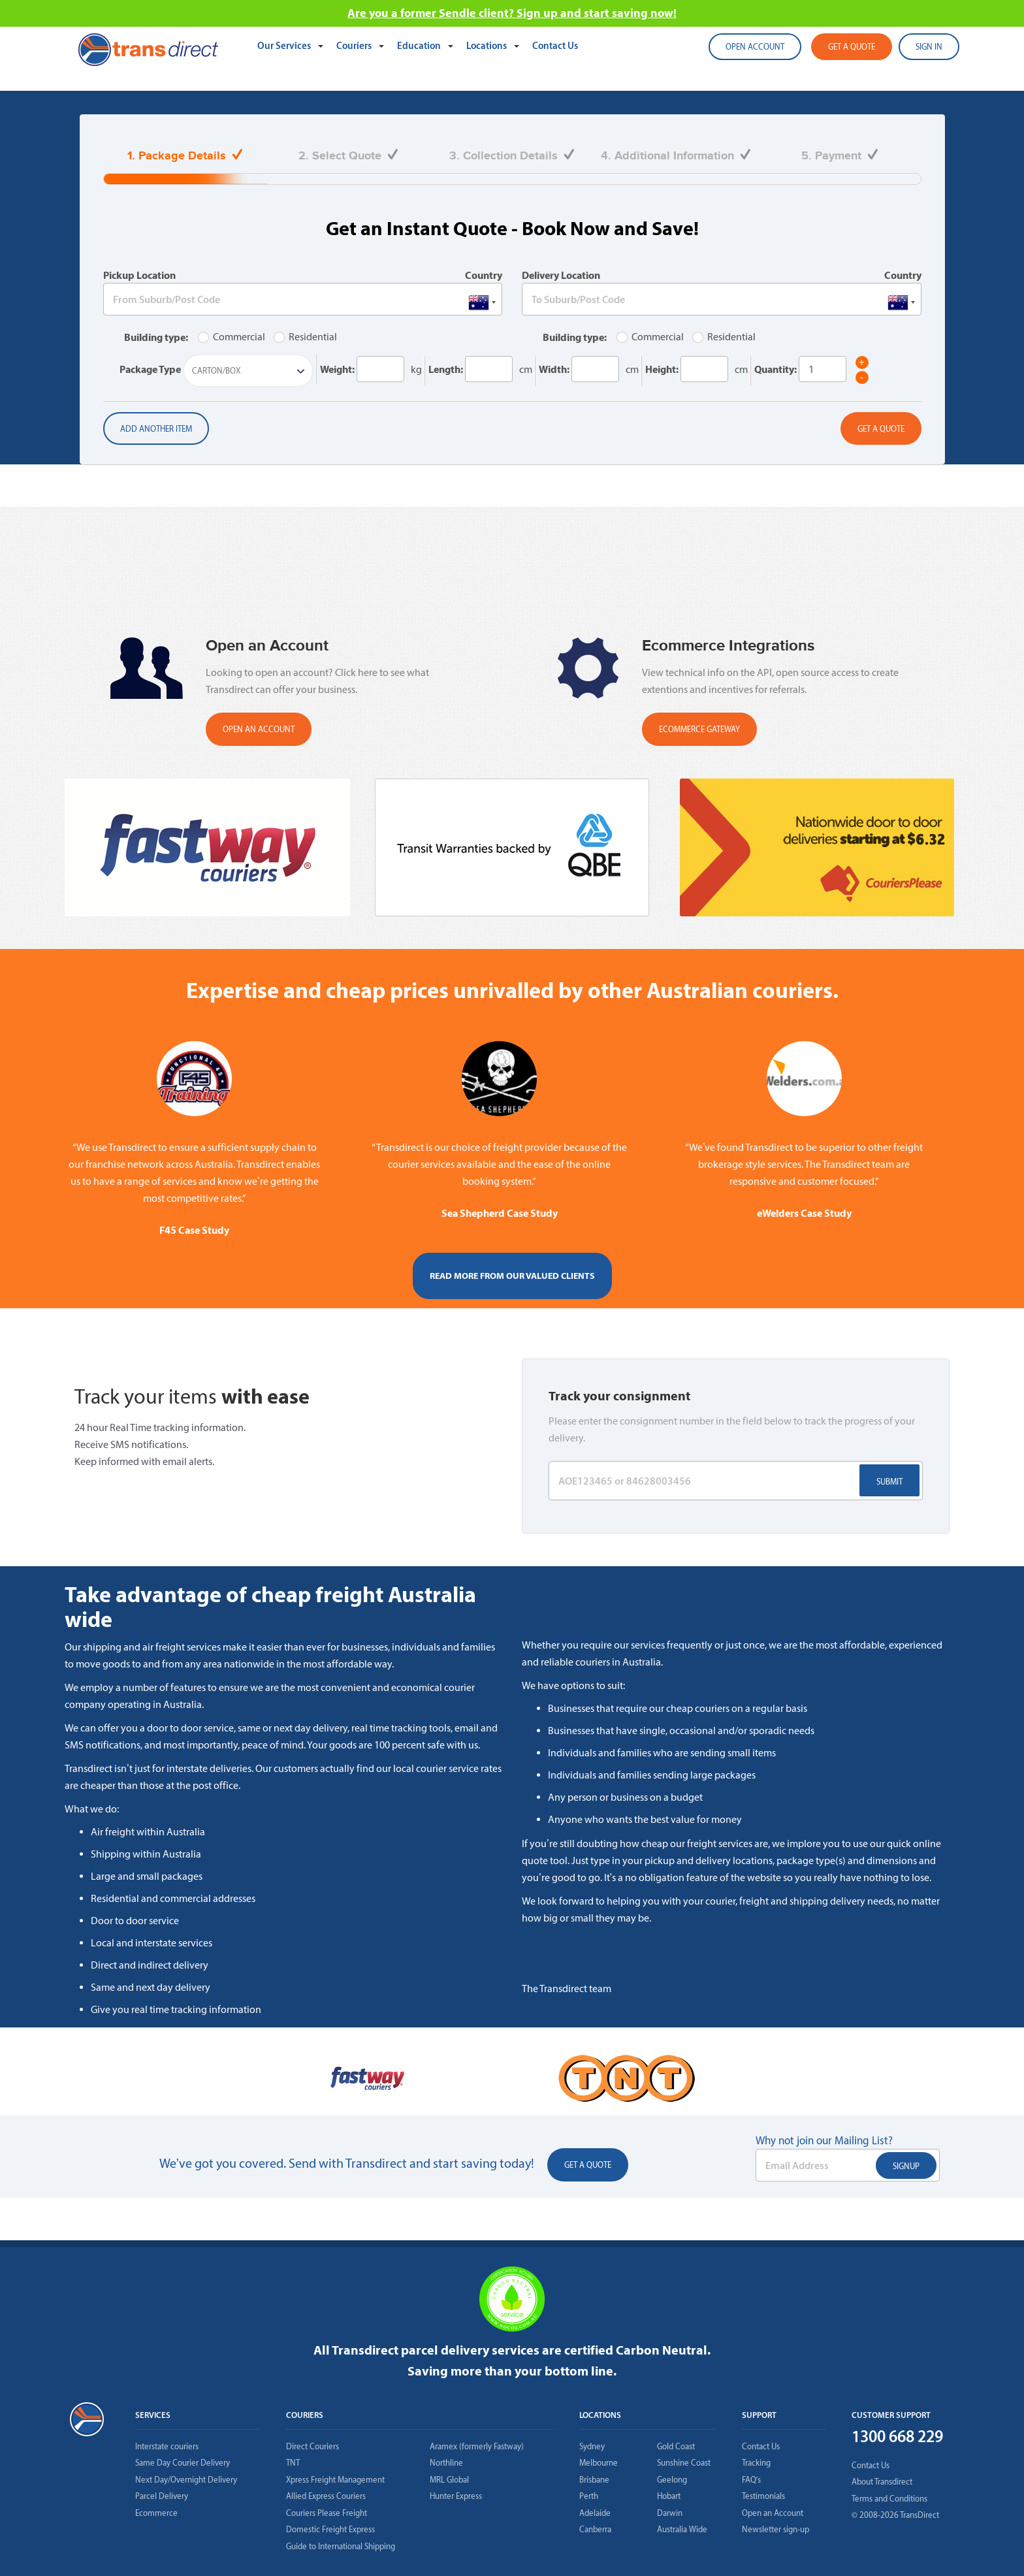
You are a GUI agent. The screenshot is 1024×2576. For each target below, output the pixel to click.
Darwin (669, 2513)
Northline (446, 2463)
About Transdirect (882, 2482)
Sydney (592, 2446)
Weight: (337, 369)
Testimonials (763, 2496)
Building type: (156, 337)
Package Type (150, 369)
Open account (755, 47)
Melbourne (598, 2463)
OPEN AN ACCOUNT (259, 729)
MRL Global (449, 2480)
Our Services (285, 45)
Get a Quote (880, 429)
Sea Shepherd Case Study (499, 1212)
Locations (487, 45)
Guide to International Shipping (340, 2546)
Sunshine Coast (684, 2463)
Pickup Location (139, 275)
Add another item (156, 429)
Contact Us (555, 45)
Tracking (756, 2463)
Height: (662, 369)
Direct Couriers (312, 2446)
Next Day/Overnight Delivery (186, 2480)
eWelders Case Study (804, 1212)
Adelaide (595, 2513)
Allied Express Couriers (326, 2496)
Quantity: (775, 369)
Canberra (595, 2529)
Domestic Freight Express (330, 2529)
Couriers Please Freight (326, 2513)
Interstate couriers (167, 2446)
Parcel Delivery (161, 2496)
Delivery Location (561, 275)
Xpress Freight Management (335, 2480)
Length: (445, 369)
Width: (554, 369)
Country (483, 275)
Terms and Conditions (889, 2499)
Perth (588, 2496)
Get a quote (851, 47)
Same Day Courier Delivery (182, 2463)
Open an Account (772, 2513)
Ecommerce (156, 2513)
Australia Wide (682, 2529)
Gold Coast (676, 2446)
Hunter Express (456, 2496)
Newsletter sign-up (775, 2529)
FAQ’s (751, 2480)
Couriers (355, 45)
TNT (293, 2463)
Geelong (672, 2480)
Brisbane (594, 2480)
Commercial (231, 336)
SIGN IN (929, 47)
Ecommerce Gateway (699, 729)
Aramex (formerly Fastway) (477, 2446)
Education (420, 45)
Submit (889, 1482)
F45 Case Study (194, 1229)
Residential (305, 336)
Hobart (668, 2496)
